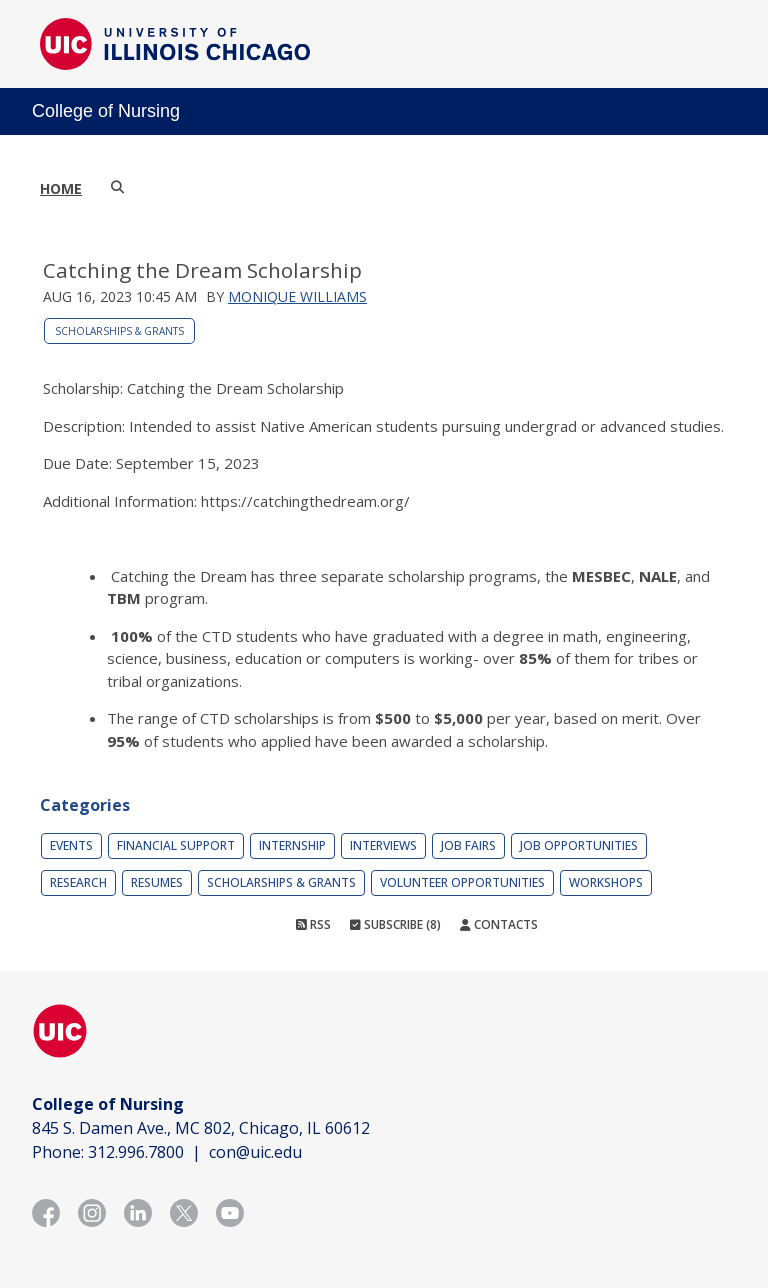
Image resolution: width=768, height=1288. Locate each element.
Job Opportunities (579, 845)
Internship (292, 845)
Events (71, 845)
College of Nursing (106, 111)
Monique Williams (297, 296)
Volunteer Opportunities (462, 882)
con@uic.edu (255, 1152)
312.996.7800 (136, 1152)
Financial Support (176, 845)
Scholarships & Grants (119, 331)
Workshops (606, 882)
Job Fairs (468, 845)
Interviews (383, 845)
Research (78, 882)
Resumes (157, 882)
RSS (313, 924)
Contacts (499, 924)
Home (61, 188)
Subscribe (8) (395, 924)
